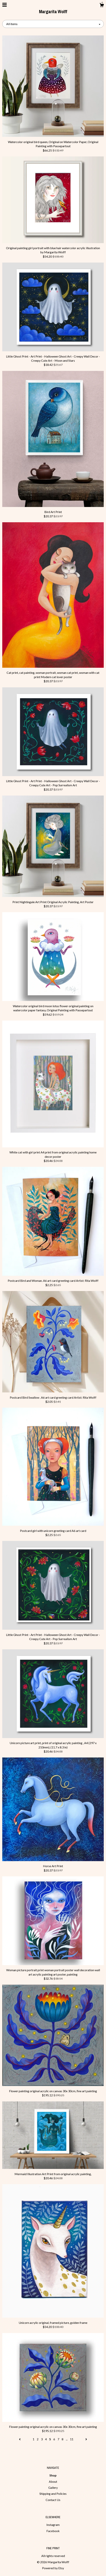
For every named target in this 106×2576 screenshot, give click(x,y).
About (53, 2481)
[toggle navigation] (4, 5)
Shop (53, 2475)
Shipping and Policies (53, 2493)
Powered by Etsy (53, 2568)
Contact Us (53, 2500)
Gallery (53, 2487)
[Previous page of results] (20, 2439)
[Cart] (102, 5)
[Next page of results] (86, 2439)
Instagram (53, 2524)
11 (71, 2439)
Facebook (53, 2531)
